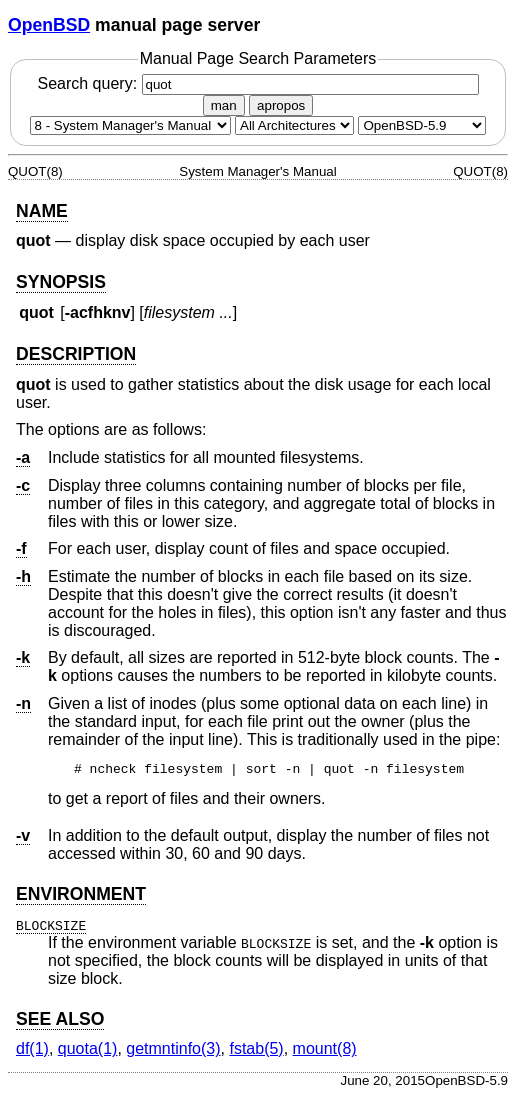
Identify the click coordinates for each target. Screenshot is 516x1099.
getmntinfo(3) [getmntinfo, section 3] (173, 1051)
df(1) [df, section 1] (32, 1051)
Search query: (257, 83)
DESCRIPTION (76, 354)
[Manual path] (422, 125)
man (224, 105)
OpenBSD (49, 25)
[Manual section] (130, 125)
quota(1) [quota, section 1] (88, 1051)
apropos (281, 105)
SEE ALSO (60, 1022)
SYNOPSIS (61, 282)
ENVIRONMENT (81, 897)
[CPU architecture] (294, 125)
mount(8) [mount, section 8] (325, 1051)
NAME (42, 211)
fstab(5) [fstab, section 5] (256, 1051)
